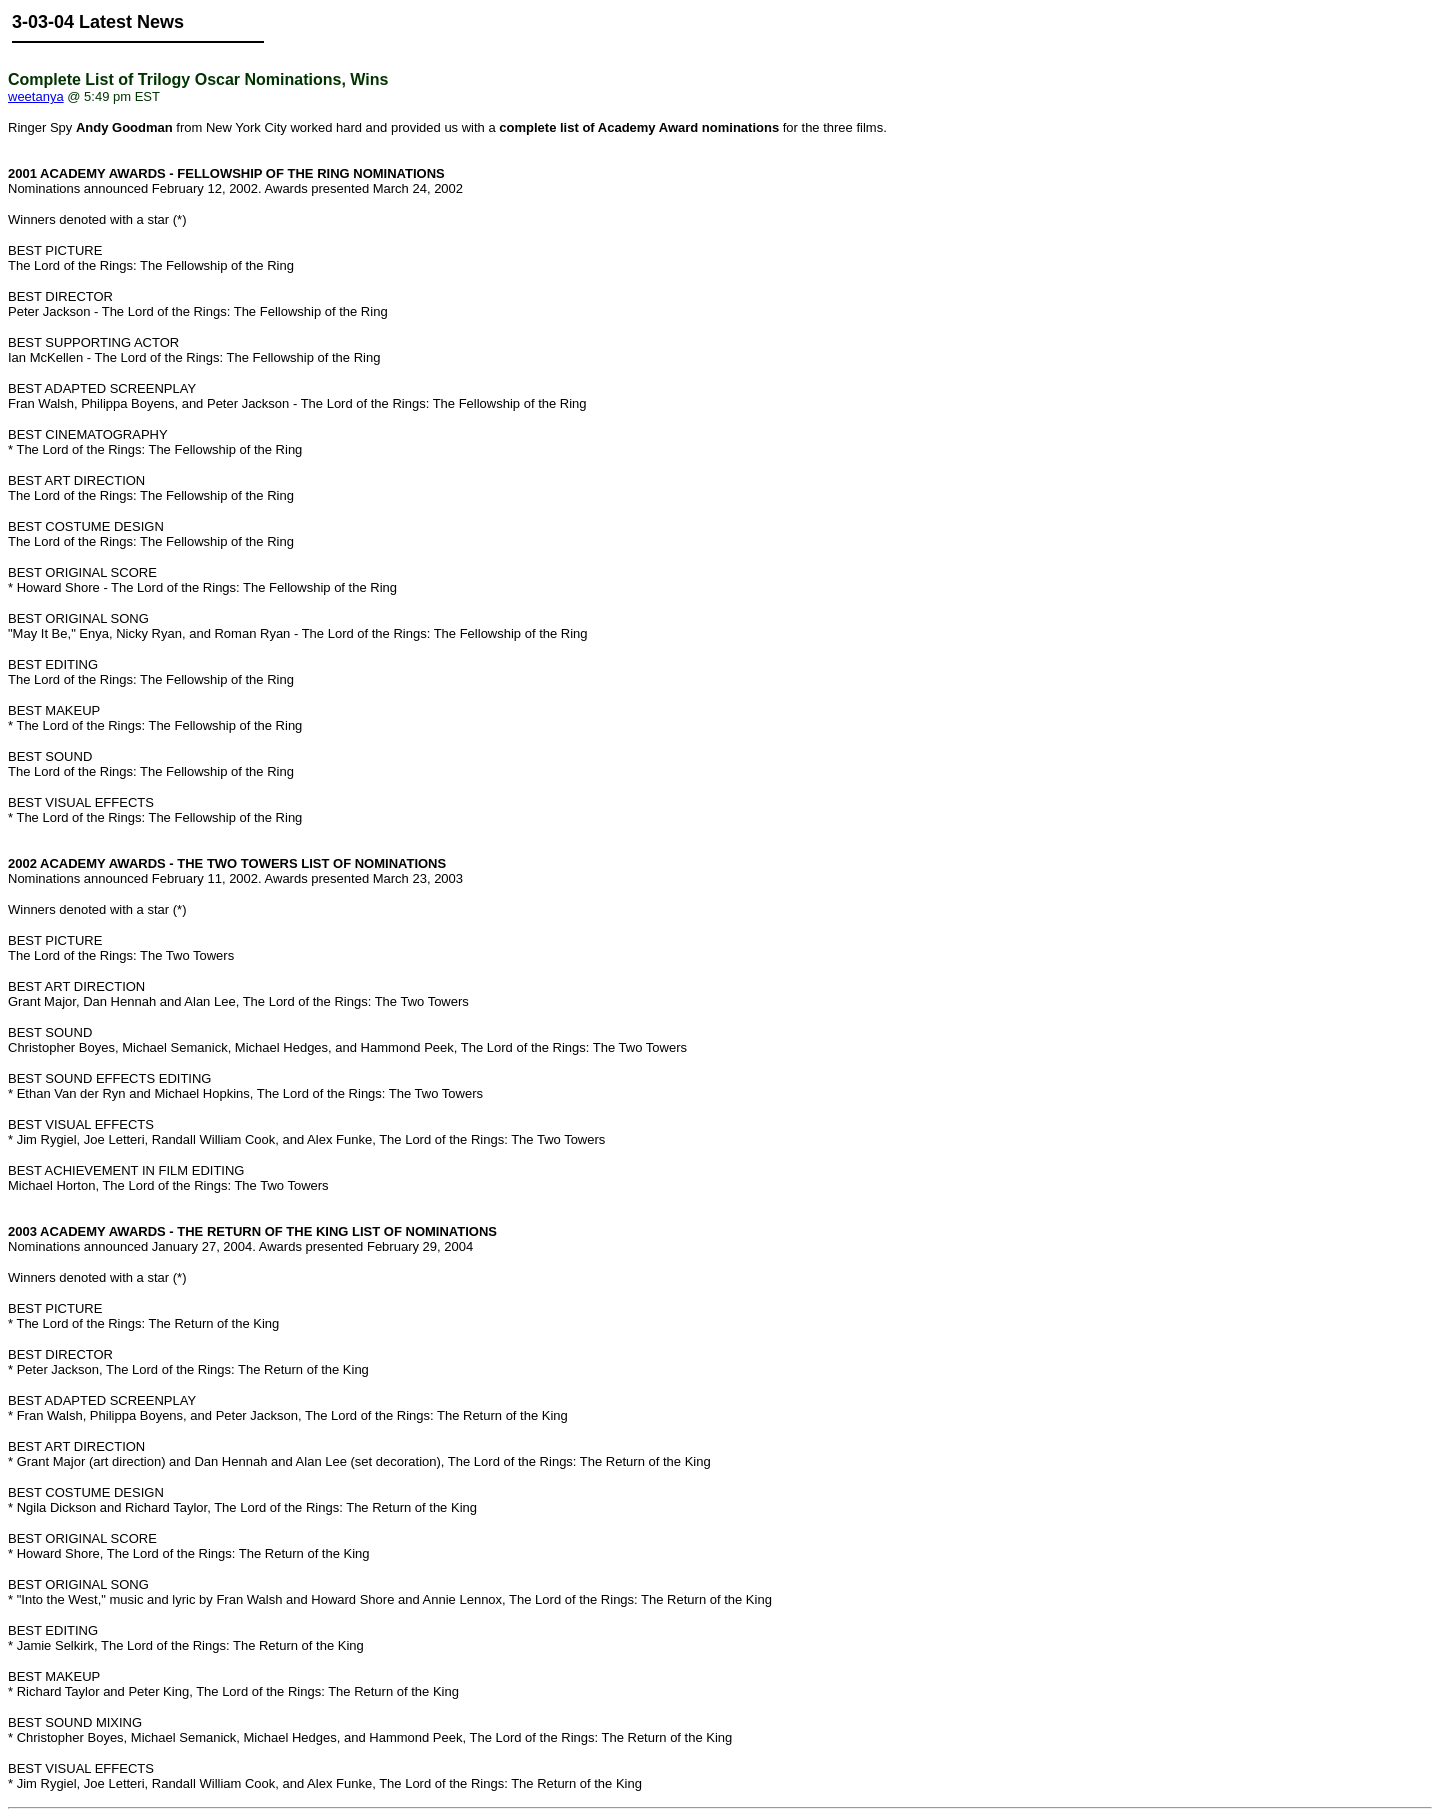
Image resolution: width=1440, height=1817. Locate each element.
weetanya (36, 96)
